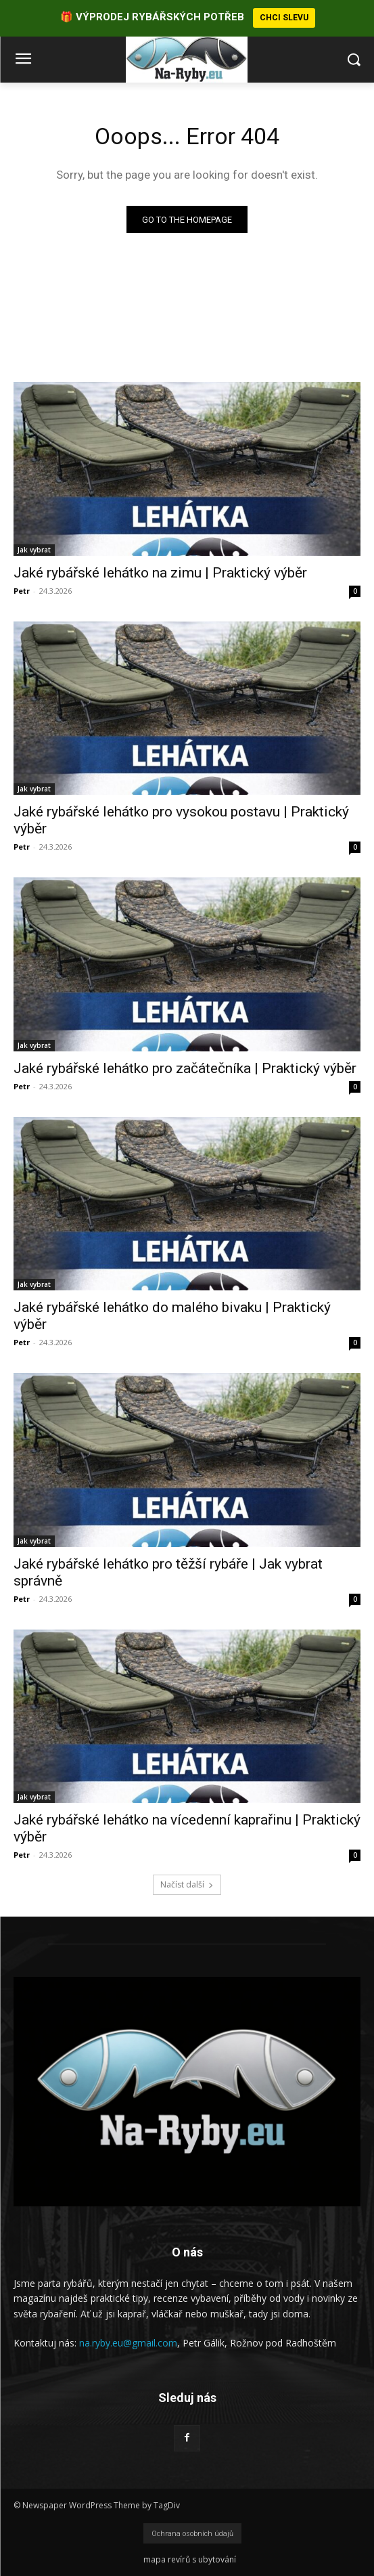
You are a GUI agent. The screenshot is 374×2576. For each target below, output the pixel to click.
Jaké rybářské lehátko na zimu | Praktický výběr (160, 572)
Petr (22, 590)
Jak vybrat (34, 549)
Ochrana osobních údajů (192, 2533)
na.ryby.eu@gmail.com (128, 2342)
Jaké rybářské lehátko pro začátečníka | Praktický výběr (185, 1068)
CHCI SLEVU (284, 17)
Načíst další (187, 1884)
